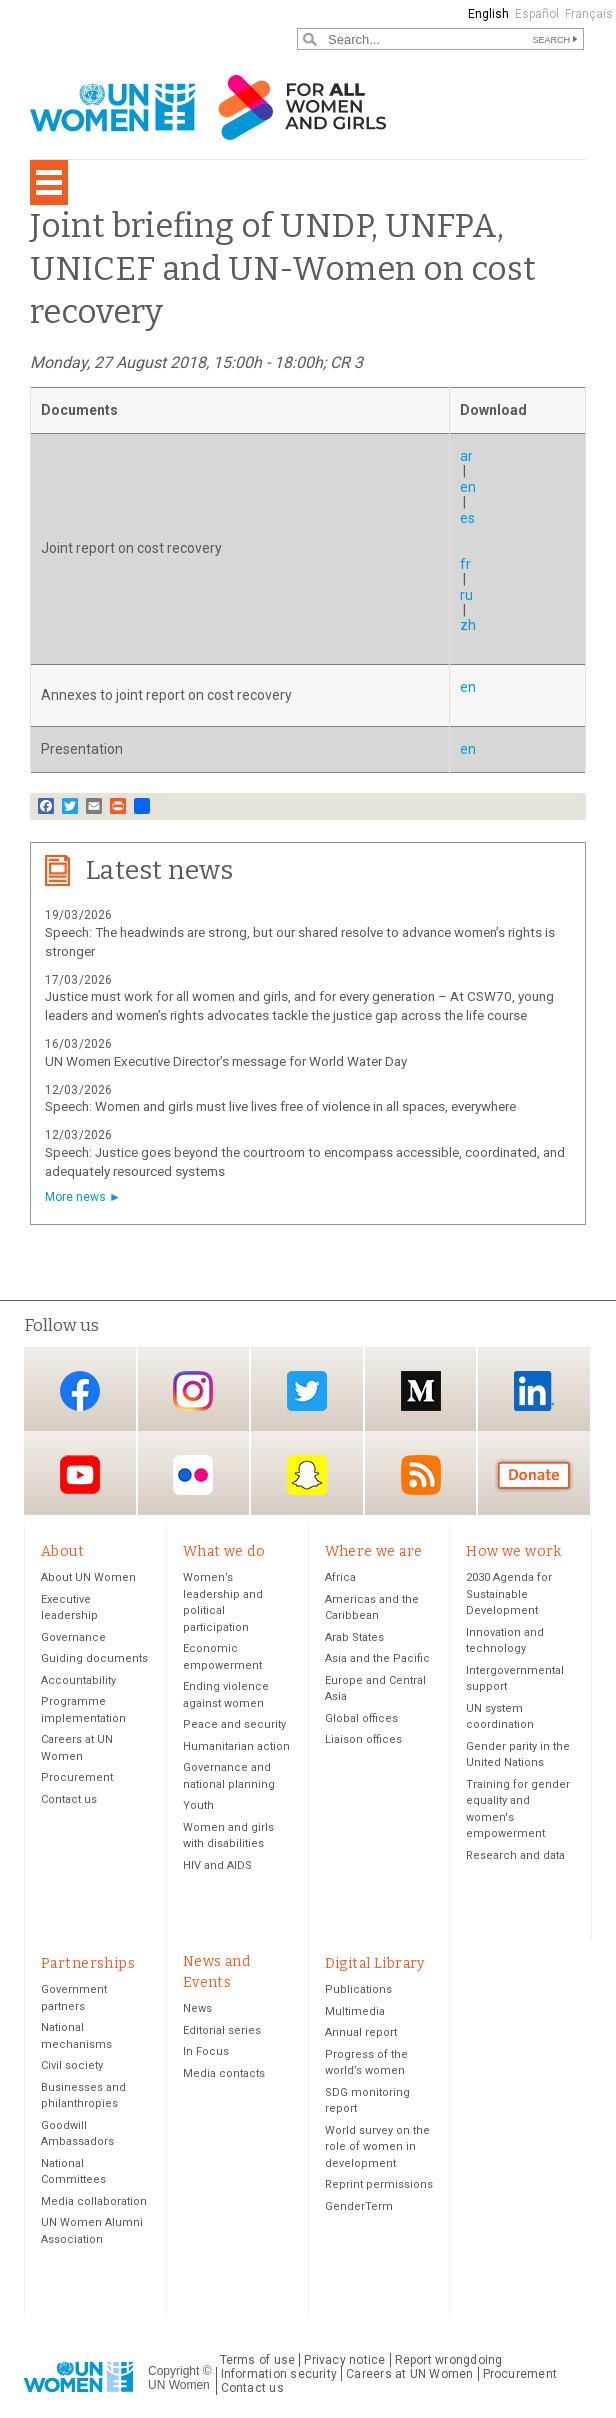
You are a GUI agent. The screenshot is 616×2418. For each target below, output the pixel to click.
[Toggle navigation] (49, 182)
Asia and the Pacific (377, 1659)
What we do (224, 1551)
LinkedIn (534, 1390)
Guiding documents (94, 1659)
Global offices (361, 1719)
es (467, 518)
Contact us (69, 1800)
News (197, 2010)
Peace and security (234, 1725)
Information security (279, 2376)
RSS (421, 1474)
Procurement (77, 1778)
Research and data (515, 1856)
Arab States (354, 1638)
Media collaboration (94, 2203)
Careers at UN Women (409, 2376)
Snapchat (307, 1474)
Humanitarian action (236, 1747)
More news (75, 1197)
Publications (358, 1991)
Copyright (173, 2372)
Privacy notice (344, 2362)
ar (466, 456)
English (488, 14)
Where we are (374, 1551)
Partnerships (88, 1964)
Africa (340, 1578)
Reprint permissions (379, 2186)
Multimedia (355, 2013)
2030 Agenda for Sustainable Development (509, 1595)
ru (466, 595)
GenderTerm (359, 2208)
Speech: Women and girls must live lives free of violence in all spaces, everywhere (280, 1106)
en (468, 487)
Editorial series (222, 2032)
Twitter (307, 1390)
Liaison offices (363, 1740)
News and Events (216, 1973)
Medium (421, 1390)
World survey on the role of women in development (377, 2149)
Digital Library (375, 1964)
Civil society (72, 2067)
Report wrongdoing (449, 2362)
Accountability (78, 1681)
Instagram (193, 1390)
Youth (198, 1806)
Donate (534, 1474)
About (62, 1551)
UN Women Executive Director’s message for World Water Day (226, 1061)
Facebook (80, 1390)
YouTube (80, 1474)
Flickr (193, 1474)
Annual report (361, 2034)
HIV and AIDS (217, 1866)
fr (465, 564)
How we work (514, 1551)
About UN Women (88, 1578)
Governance (73, 1638)
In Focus (206, 2053)
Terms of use (258, 2362)
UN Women (179, 2387)
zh (468, 625)
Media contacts (224, 2075)
